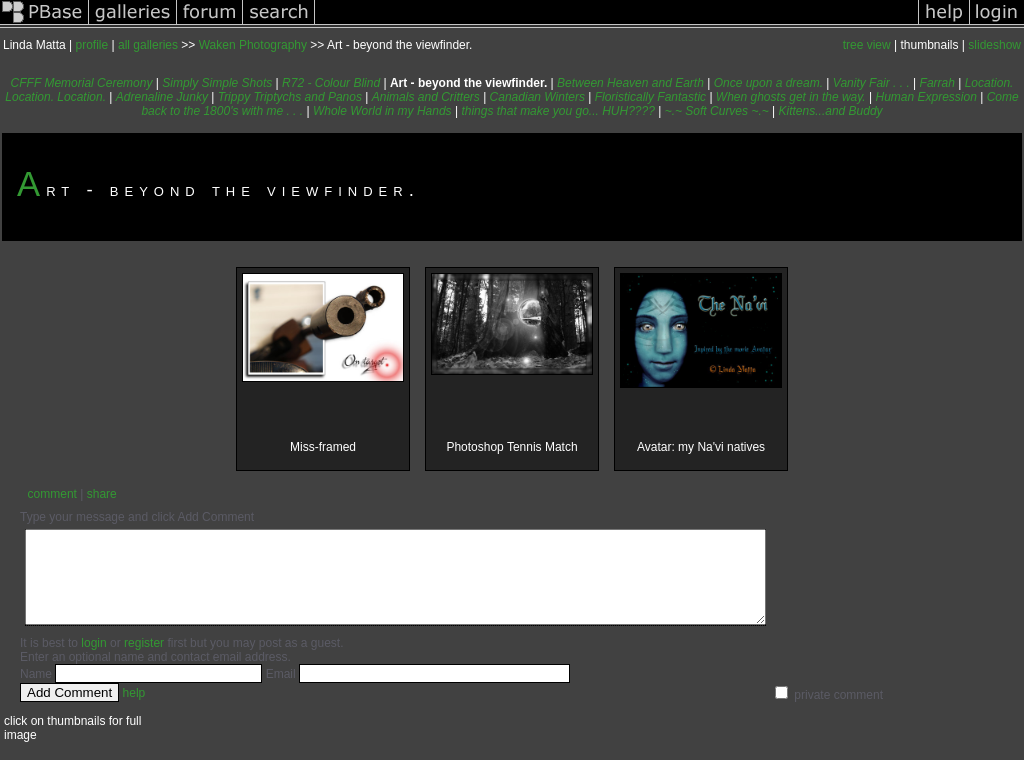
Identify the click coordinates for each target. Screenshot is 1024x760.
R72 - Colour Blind (331, 83)
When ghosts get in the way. (791, 97)
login (93, 661)
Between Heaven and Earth (630, 83)
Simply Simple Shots (217, 83)
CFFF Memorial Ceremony (82, 83)
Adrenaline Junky (162, 97)
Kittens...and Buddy (831, 111)
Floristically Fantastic (650, 97)
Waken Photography (253, 45)
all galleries (148, 45)
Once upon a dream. (768, 83)
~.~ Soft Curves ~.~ (717, 111)
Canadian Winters (537, 97)
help (134, 711)
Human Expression (926, 97)
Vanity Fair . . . (871, 83)
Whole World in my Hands (382, 111)
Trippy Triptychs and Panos (290, 97)
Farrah (937, 83)
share (102, 494)
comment (52, 494)
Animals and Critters (426, 97)
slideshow (994, 45)
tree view (867, 45)
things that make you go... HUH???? (557, 111)
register (144, 661)
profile (92, 45)
